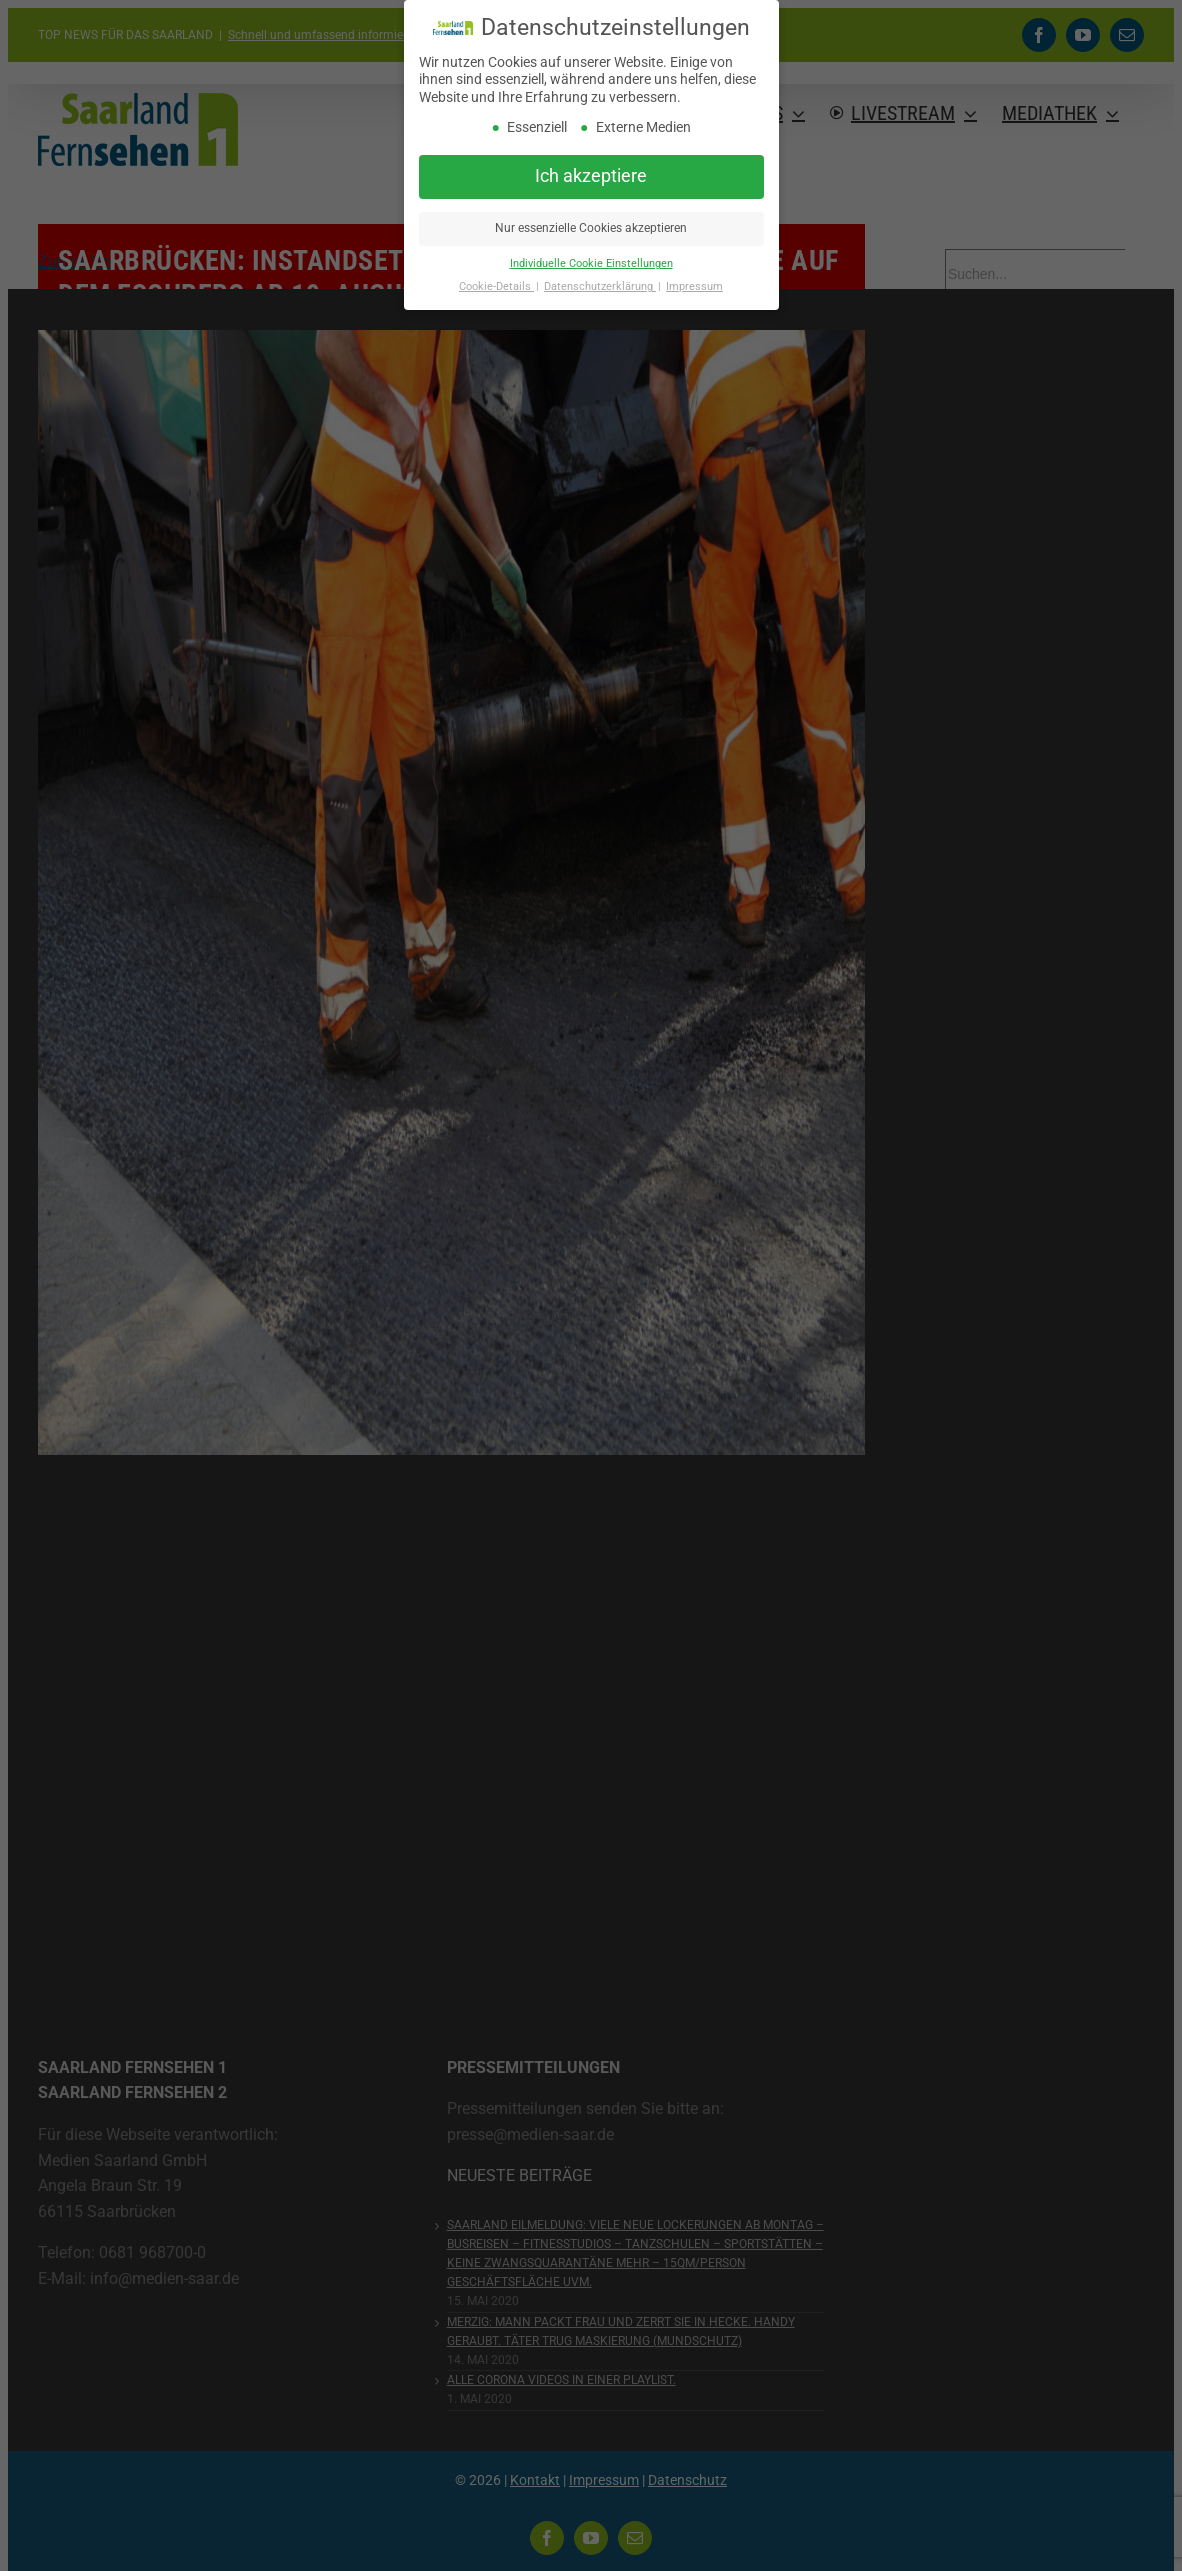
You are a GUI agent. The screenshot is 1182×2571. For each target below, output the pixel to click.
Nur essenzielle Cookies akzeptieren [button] (591, 228)
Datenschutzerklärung (600, 286)
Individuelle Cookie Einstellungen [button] (591, 263)
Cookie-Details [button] (496, 286)
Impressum (694, 286)
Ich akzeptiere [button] (591, 176)
